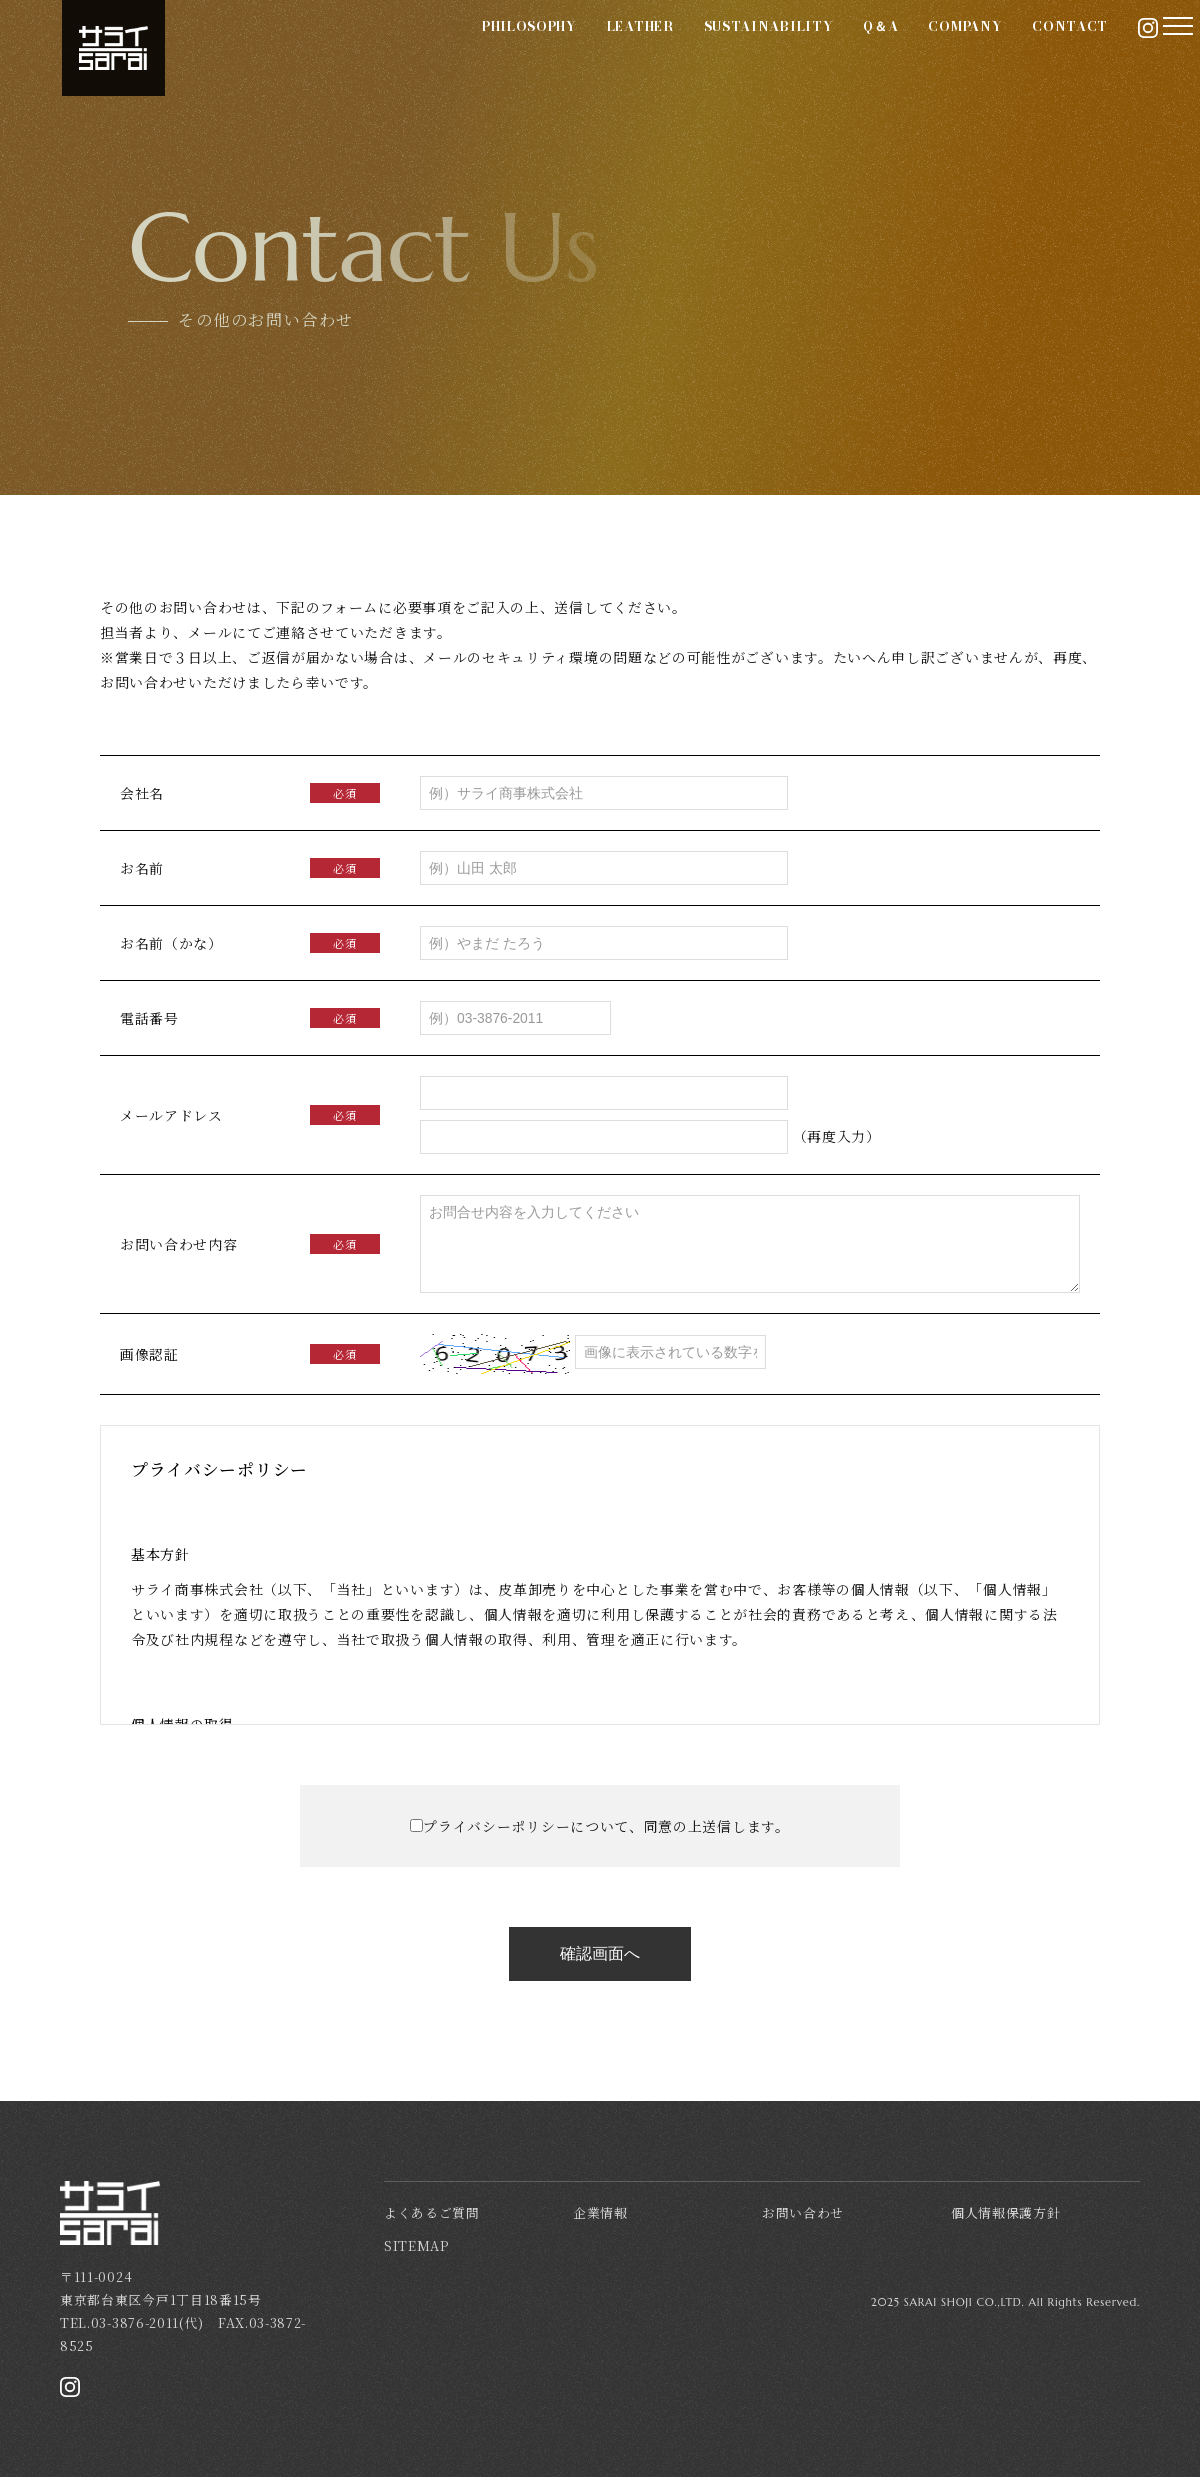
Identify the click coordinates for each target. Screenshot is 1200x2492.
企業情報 (600, 2227)
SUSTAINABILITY (702, 51)
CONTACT (1004, 51)
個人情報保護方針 (1006, 2227)
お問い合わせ (803, 2227)
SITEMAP (416, 2260)
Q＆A (814, 51)
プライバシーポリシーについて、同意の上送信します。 (606, 1841)
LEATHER (574, 51)
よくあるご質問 (432, 2227)
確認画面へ (600, 1968)
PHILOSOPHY (463, 51)
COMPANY (899, 51)
